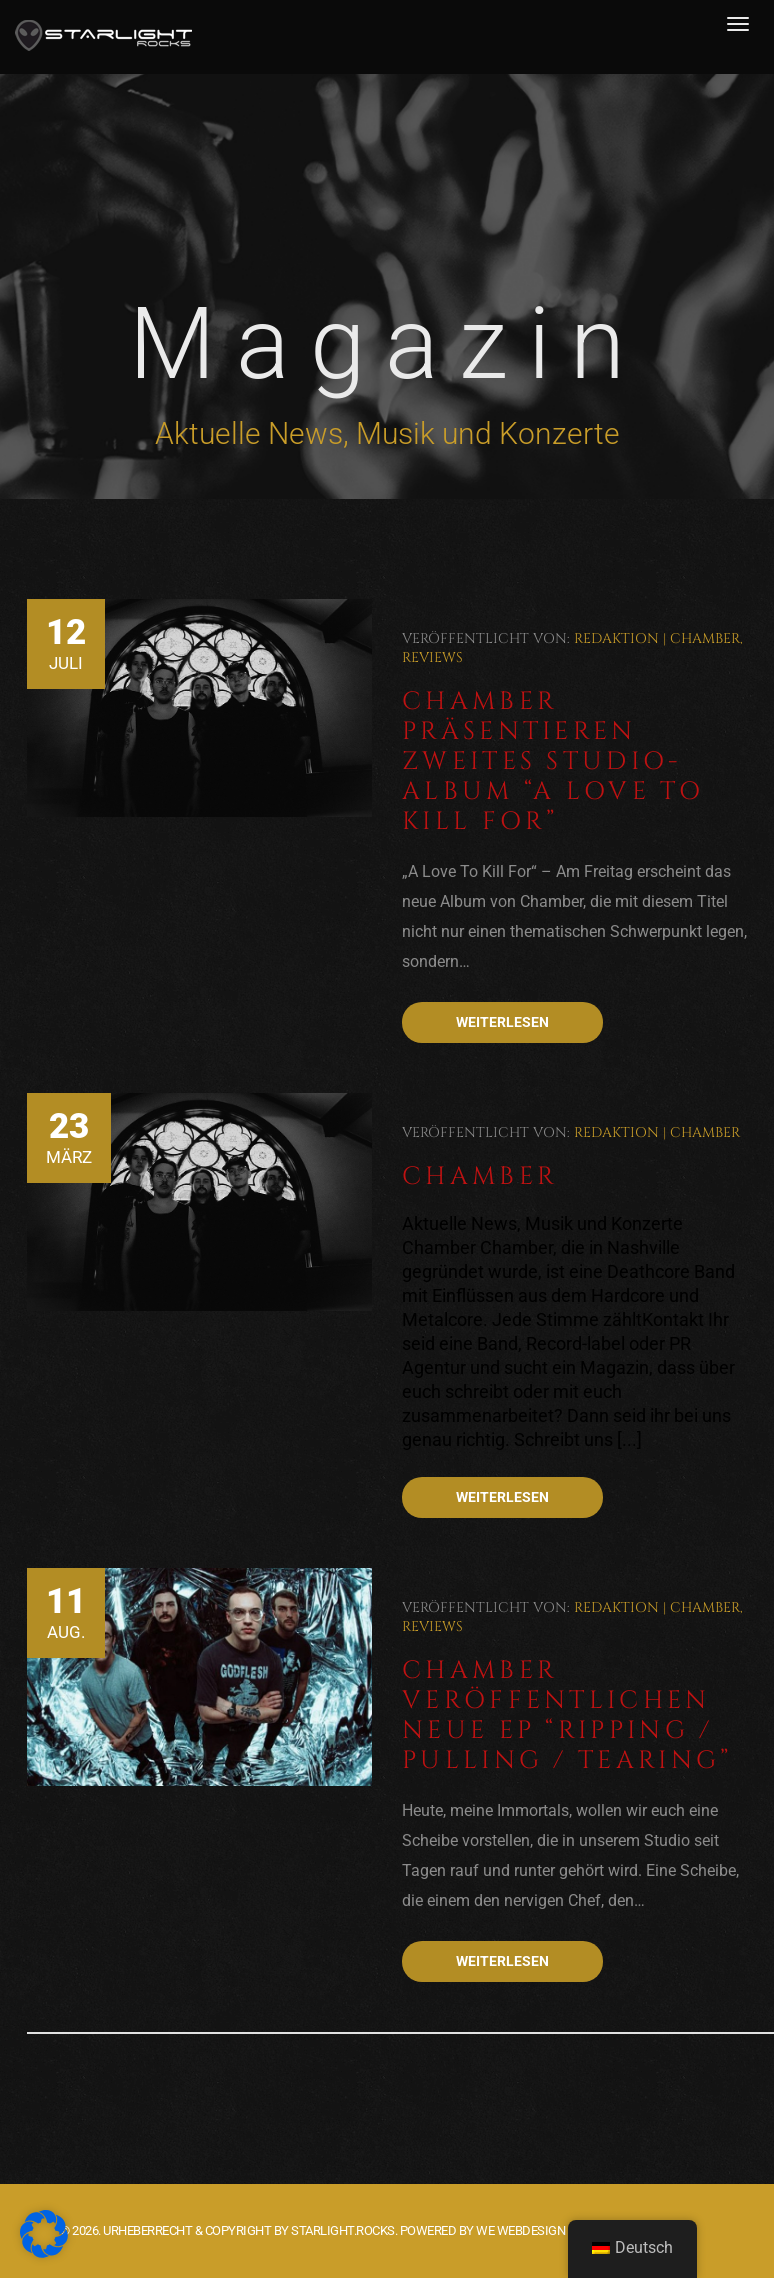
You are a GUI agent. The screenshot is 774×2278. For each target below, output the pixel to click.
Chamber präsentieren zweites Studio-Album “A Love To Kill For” (553, 761)
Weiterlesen (502, 1022)
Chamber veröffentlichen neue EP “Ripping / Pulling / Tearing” (567, 1715)
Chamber (705, 638)
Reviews (432, 657)
